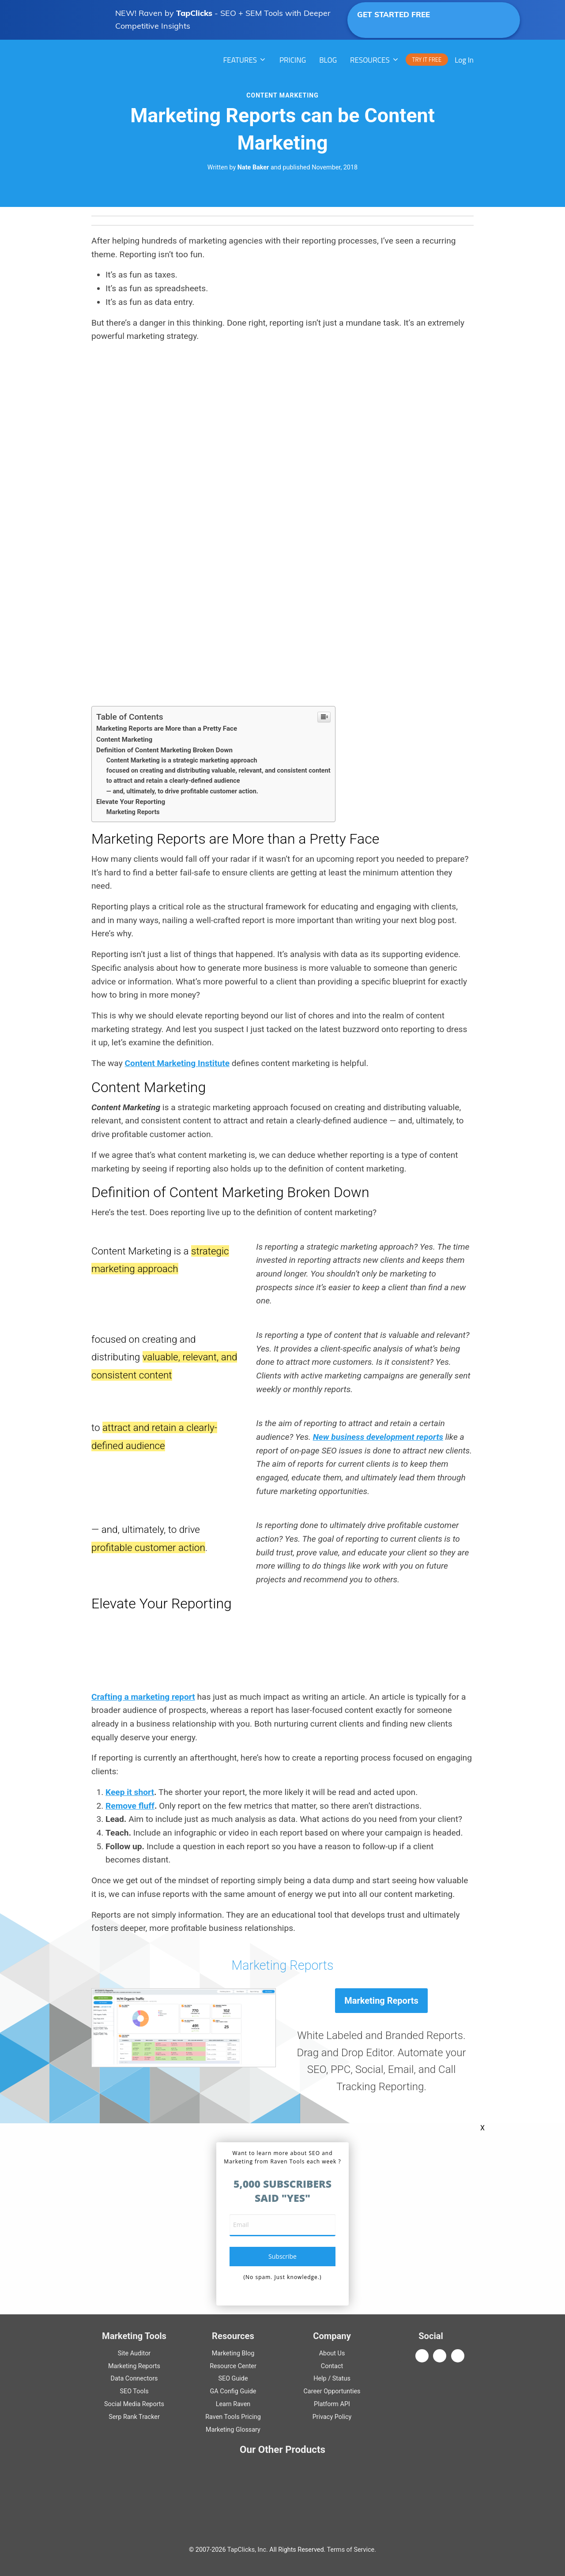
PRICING (292, 60)
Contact (332, 2366)
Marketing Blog (233, 2353)
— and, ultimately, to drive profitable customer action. (182, 791)
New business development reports (378, 1437)
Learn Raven (233, 2404)
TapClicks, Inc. (247, 2549)
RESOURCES (370, 60)
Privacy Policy (332, 2417)
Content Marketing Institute (177, 1063)
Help (319, 2378)
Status (341, 2378)
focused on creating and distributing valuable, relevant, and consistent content (218, 770)
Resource (233, 2366)
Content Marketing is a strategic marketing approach (181, 760)
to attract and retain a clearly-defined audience (173, 781)
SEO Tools (134, 2391)
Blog (328, 60)
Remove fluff (129, 1806)
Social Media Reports (134, 2404)
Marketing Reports (133, 812)
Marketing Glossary (233, 2429)
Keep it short (129, 1792)
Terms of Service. (351, 2549)
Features (240, 60)
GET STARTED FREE (423, 19)
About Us (332, 2353)
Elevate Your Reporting (130, 802)
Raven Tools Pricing (233, 2417)
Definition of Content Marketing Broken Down (164, 750)
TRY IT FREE (427, 59)
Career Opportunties (332, 2391)
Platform (332, 2404)
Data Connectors (134, 2378)
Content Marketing (282, 95)
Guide (233, 2378)
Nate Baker (253, 167)
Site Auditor (134, 2353)
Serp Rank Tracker (134, 2417)
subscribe (282, 2256)
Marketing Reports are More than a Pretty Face (166, 728)
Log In (464, 60)
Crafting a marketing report (143, 1697)
